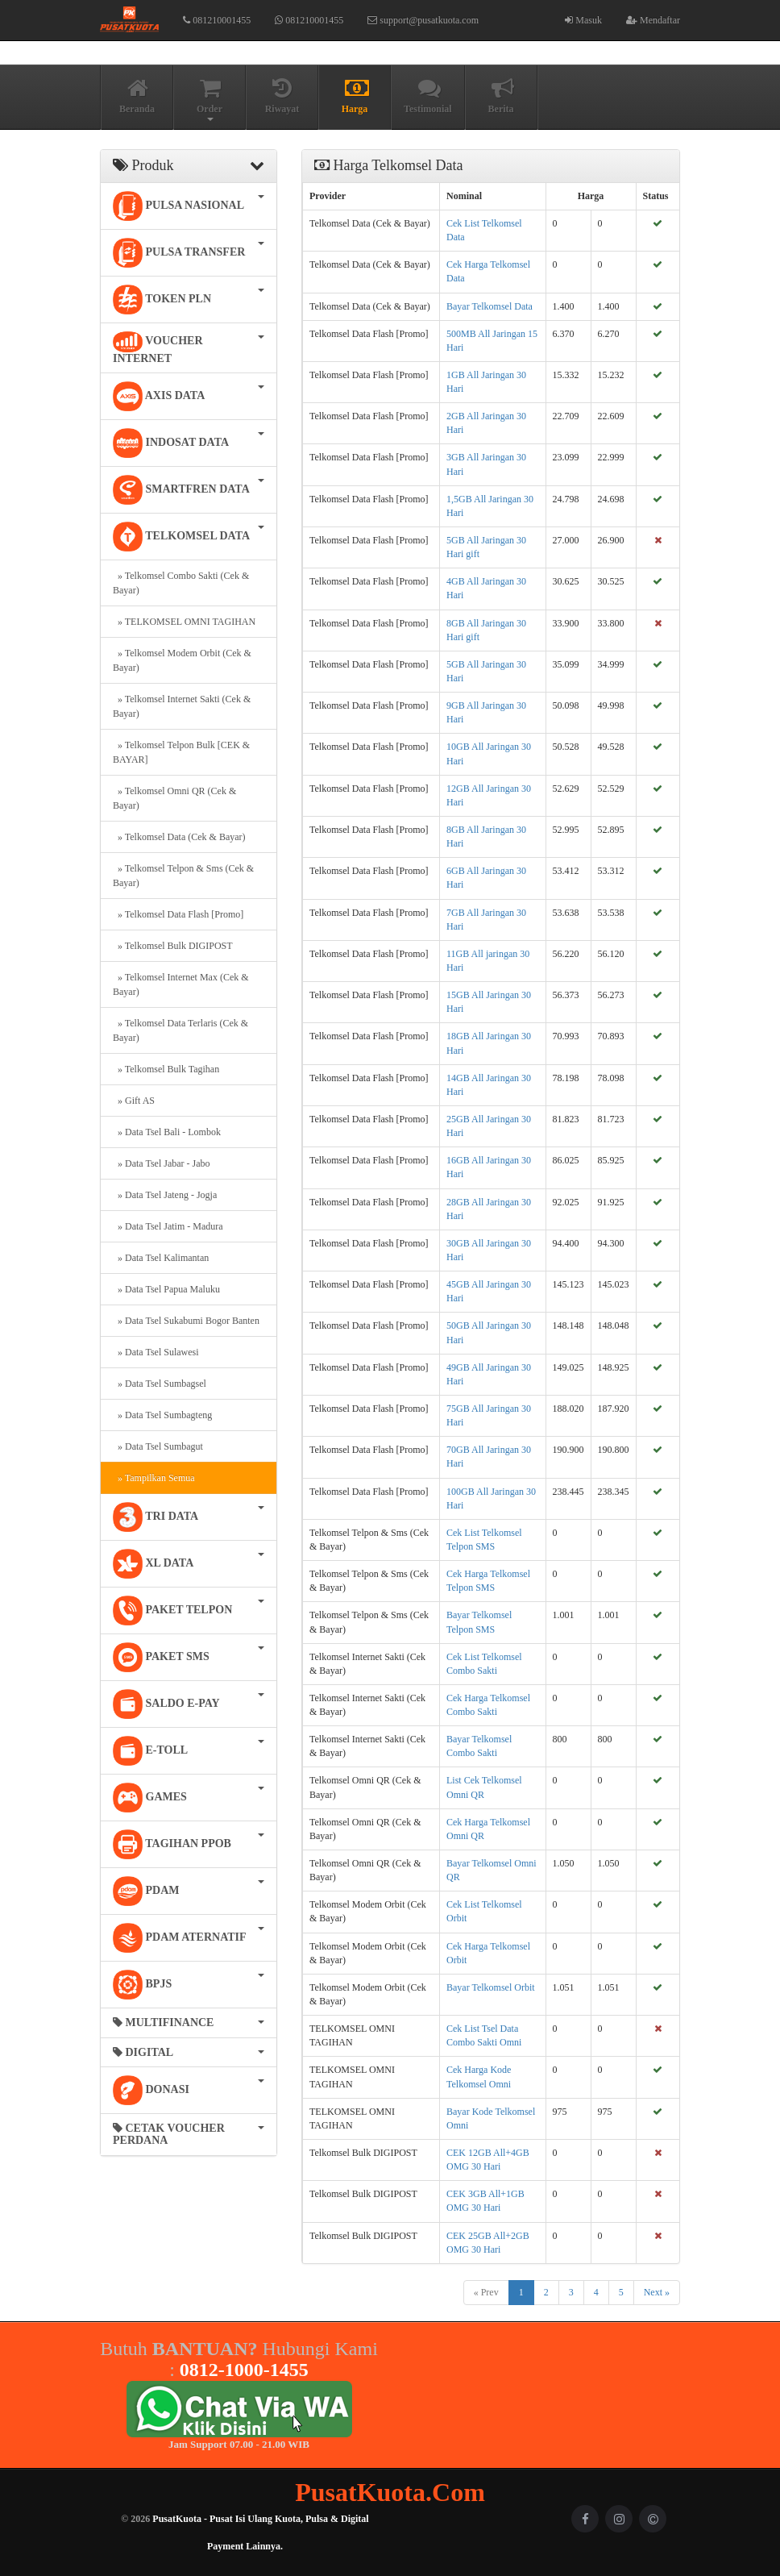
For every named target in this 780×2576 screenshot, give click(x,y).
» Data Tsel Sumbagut (158, 1446)
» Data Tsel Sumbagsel (159, 1383)
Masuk (583, 20)
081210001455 (217, 20)
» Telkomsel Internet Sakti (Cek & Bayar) (182, 706)
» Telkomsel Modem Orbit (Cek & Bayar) (182, 660)
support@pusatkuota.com (423, 20)
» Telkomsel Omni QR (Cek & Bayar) (174, 798)
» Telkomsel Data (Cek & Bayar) (179, 837)
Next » (657, 2292)
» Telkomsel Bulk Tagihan (166, 1069)
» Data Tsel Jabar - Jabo (161, 1163)
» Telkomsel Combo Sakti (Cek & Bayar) (181, 583)
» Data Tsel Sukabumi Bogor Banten (186, 1320)
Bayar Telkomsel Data (489, 306)
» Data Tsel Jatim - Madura (168, 1226)
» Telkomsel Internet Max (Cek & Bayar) (181, 984)
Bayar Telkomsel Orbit (490, 1987)
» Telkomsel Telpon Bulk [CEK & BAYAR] (181, 752)
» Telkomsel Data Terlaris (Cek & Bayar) (180, 1030)
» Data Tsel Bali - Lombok (167, 1132)
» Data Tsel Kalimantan (161, 1257)
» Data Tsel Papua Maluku (166, 1289)
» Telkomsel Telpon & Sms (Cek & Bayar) (183, 875)
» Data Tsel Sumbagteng (162, 1415)
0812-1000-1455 (244, 2369)
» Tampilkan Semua (154, 1478)
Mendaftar (653, 20)
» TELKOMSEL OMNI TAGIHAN (184, 621)
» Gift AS (134, 1100)
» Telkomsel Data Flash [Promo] (178, 914)
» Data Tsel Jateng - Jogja (165, 1195)
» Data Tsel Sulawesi (156, 1352)
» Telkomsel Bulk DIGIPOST (173, 945)
